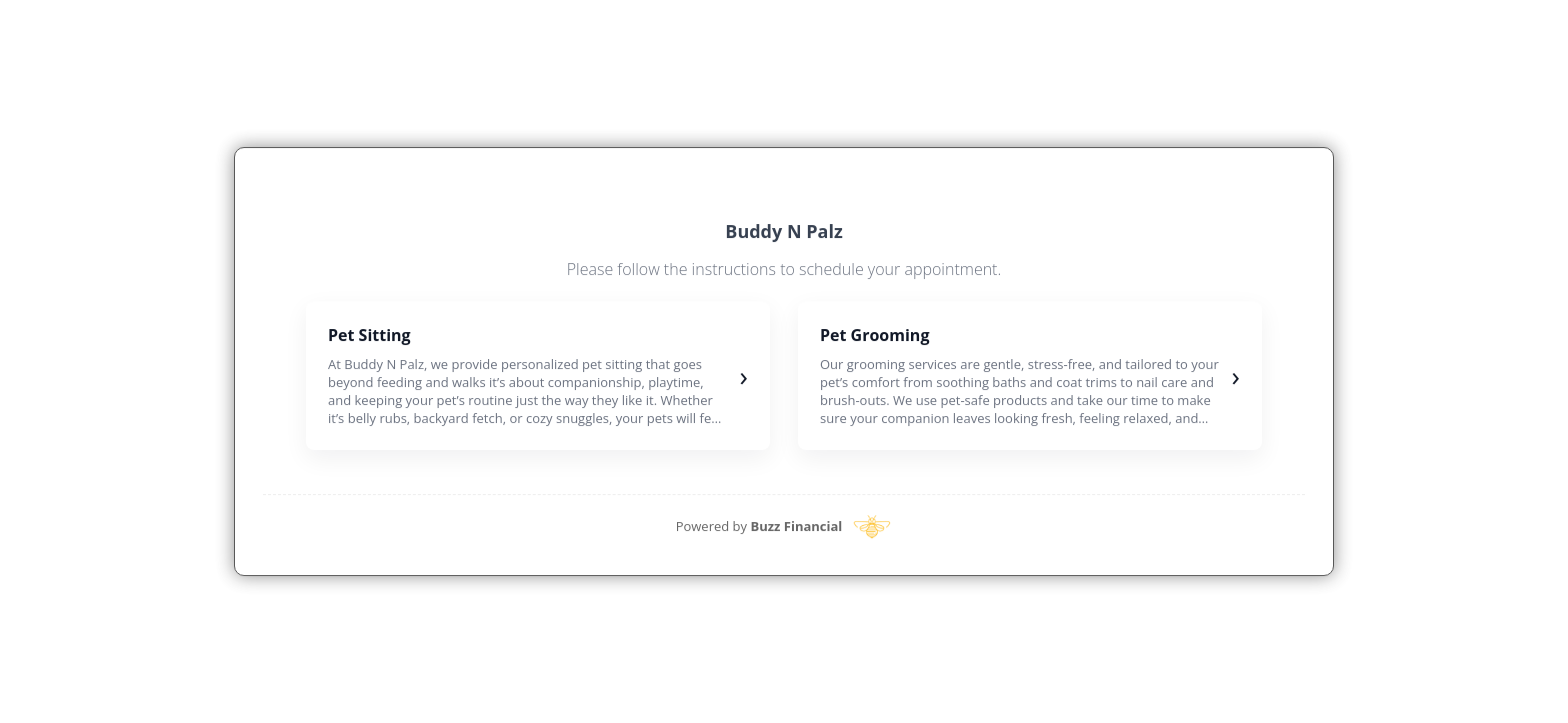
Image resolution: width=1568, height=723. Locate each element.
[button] (538, 375)
